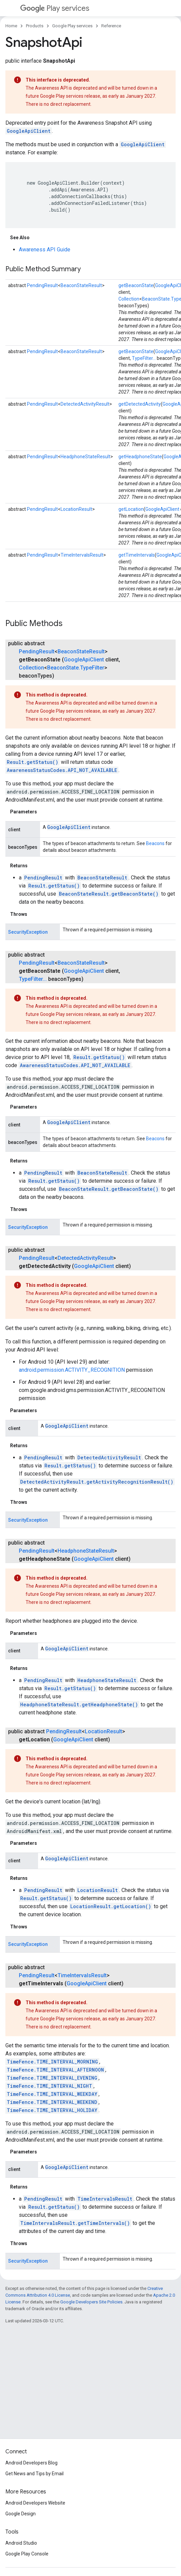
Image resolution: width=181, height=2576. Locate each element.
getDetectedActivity (139, 404)
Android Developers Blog (31, 2462)
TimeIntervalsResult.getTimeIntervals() (75, 2223)
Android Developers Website (35, 2503)
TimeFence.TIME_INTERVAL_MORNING (52, 2061)
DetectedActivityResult (85, 404)
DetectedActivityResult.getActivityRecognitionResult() (96, 1482)
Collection (128, 299)
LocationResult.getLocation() (110, 1906)
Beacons (155, 843)
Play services (54, 8)
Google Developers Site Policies (91, 2301)
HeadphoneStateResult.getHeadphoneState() (79, 1704)
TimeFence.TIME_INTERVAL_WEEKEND (52, 2102)
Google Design (20, 2513)
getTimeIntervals (136, 555)
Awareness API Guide (44, 249)
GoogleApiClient (28, 131)
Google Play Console (26, 2553)
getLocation (131, 509)
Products (34, 25)
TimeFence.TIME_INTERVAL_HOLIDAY (52, 2110)
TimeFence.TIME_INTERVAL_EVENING (52, 2078)
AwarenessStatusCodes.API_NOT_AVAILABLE (62, 770)
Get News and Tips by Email (34, 2473)
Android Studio (21, 2543)
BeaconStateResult (81, 285)
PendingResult (42, 285)
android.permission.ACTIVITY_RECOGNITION (72, 1370)
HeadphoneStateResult (85, 456)
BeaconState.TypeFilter (75, 667)
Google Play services (72, 25)
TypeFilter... (144, 358)
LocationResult (76, 509)
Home (11, 25)
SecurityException (28, 932)
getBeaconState (135, 285)
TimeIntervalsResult (82, 555)
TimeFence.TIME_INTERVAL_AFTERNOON (55, 2070)
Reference (111, 25)
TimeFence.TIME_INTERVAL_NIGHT (49, 2086)
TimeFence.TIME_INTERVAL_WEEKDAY (52, 2094)
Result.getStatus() (32, 762)
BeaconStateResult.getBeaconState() (108, 894)
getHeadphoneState (140, 456)
